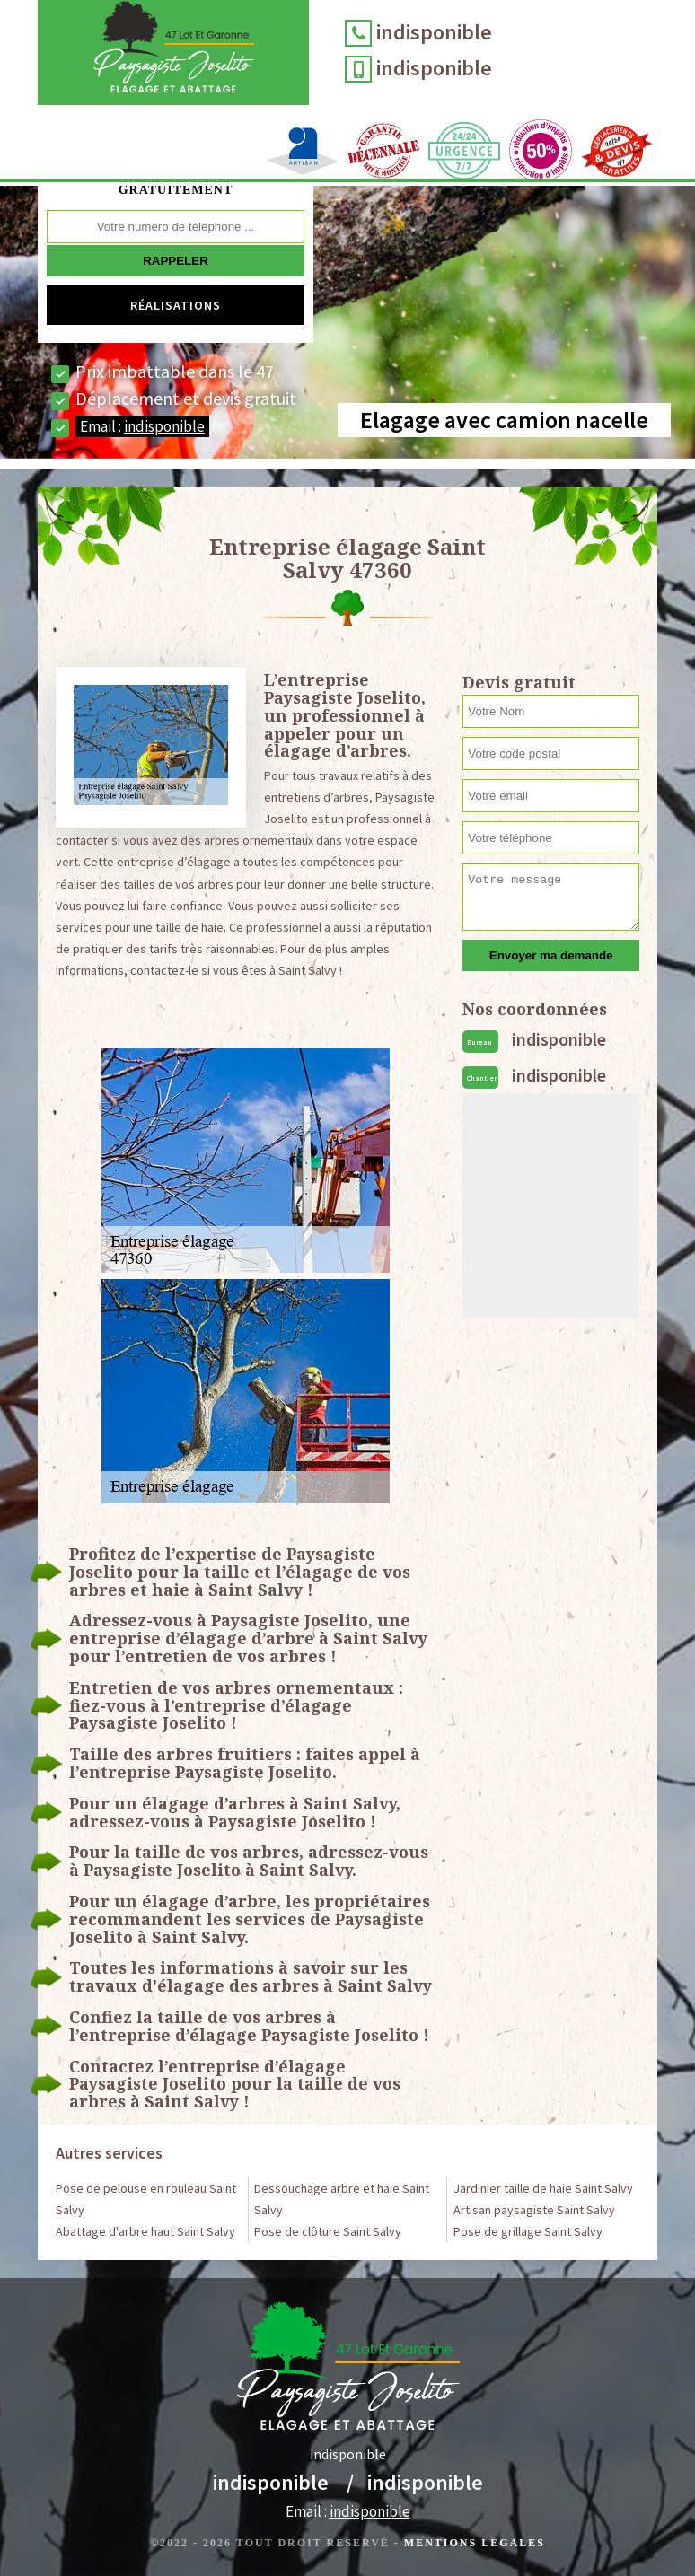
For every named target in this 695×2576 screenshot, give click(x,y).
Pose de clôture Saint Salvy (327, 2231)
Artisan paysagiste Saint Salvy (534, 2210)
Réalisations (175, 305)
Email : (142, 426)
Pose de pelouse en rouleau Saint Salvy (146, 2199)
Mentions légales (474, 2543)
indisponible (439, 32)
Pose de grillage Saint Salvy (528, 2231)
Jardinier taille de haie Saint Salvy (543, 2188)
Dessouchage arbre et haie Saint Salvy (341, 2199)
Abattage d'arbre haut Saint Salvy (145, 2231)
